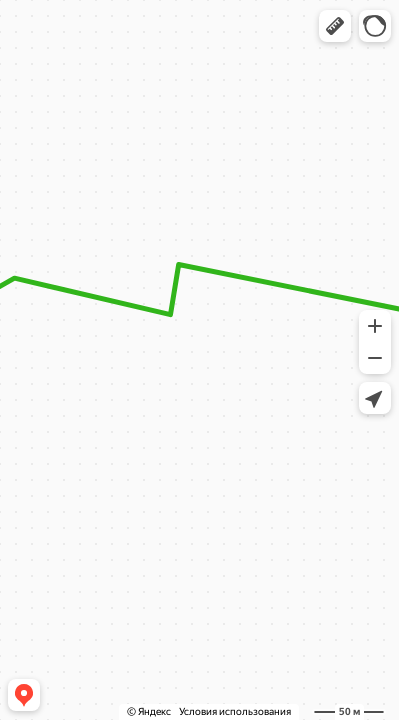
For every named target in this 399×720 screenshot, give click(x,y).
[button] (335, 26)
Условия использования (235, 711)
